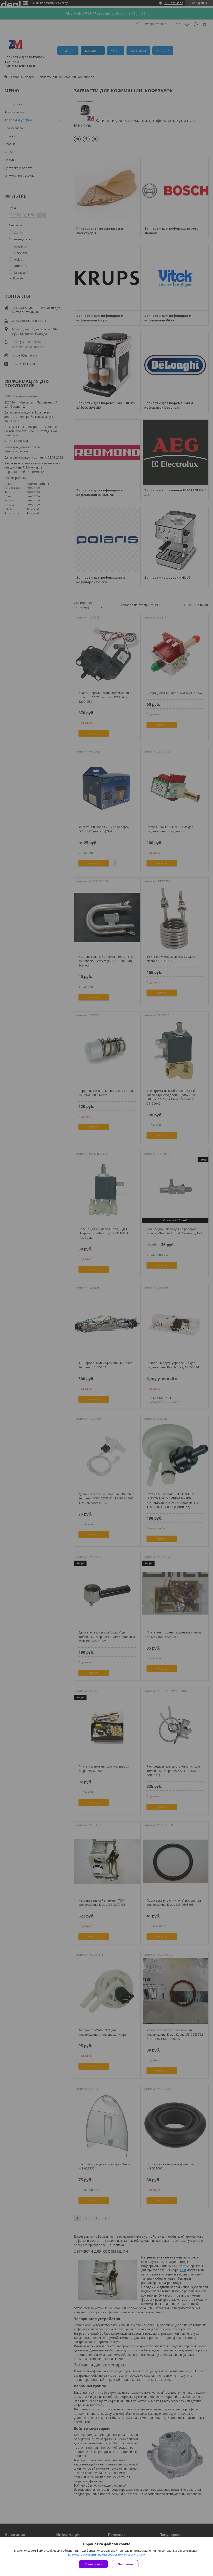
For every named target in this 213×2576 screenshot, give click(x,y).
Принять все (93, 2564)
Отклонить (125, 2564)
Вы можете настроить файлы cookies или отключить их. (105, 2554)
